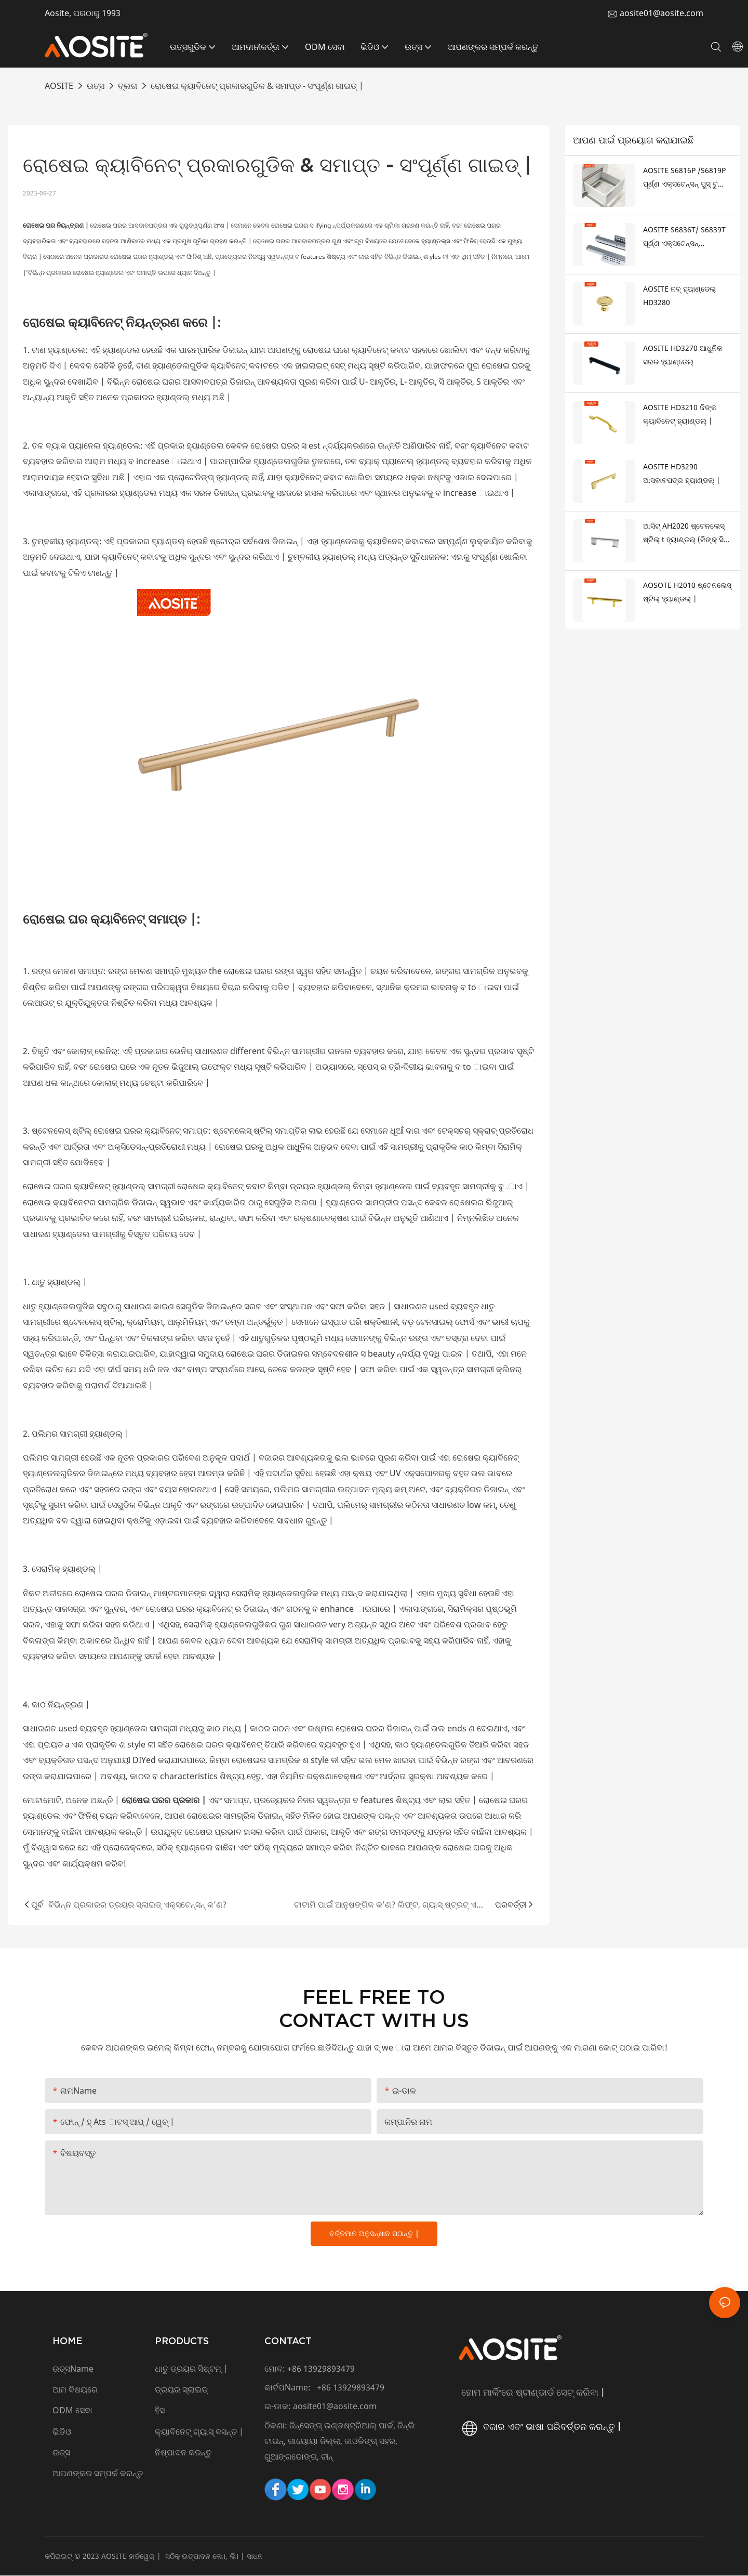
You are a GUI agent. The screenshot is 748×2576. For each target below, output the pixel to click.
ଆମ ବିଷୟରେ (75, 2390)
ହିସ (160, 2410)
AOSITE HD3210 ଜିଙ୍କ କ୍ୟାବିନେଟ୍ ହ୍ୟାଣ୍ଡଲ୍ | (679, 414)
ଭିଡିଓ (61, 2431)
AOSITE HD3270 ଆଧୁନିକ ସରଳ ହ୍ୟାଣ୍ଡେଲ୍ (682, 355)
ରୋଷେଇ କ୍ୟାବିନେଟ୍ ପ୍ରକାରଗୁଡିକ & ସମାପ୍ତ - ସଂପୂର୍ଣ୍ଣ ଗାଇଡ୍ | (257, 85)
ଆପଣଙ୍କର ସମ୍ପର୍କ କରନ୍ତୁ (98, 2473)
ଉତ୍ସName (73, 2368)
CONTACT (288, 2341)
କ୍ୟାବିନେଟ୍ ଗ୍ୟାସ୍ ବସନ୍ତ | (199, 2431)
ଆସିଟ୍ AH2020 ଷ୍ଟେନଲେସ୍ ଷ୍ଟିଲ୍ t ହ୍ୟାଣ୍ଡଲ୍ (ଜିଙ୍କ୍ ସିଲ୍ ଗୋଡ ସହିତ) (686, 534)
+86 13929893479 (321, 2368)
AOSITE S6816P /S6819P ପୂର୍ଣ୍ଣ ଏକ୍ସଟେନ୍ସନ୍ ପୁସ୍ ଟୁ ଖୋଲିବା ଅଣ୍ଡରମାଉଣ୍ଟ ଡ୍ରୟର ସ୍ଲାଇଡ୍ (684, 178)
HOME (67, 2341)
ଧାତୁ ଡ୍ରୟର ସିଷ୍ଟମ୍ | (191, 2368)
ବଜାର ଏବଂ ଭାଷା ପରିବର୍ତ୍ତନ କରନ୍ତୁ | (540, 2426)
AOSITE (59, 85)
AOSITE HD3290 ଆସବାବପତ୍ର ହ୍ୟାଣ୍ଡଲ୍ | (681, 473)
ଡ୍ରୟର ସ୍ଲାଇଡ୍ (181, 2390)
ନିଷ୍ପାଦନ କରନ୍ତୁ (183, 2453)
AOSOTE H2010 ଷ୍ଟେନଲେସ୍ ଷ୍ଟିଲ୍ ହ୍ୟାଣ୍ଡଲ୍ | (687, 592)
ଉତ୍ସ (95, 85)
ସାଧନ (255, 2556)
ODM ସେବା (72, 2410)
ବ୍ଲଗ (127, 85)
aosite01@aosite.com (661, 13)
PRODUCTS (182, 2341)
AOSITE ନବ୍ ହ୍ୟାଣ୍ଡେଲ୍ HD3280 (679, 296)
